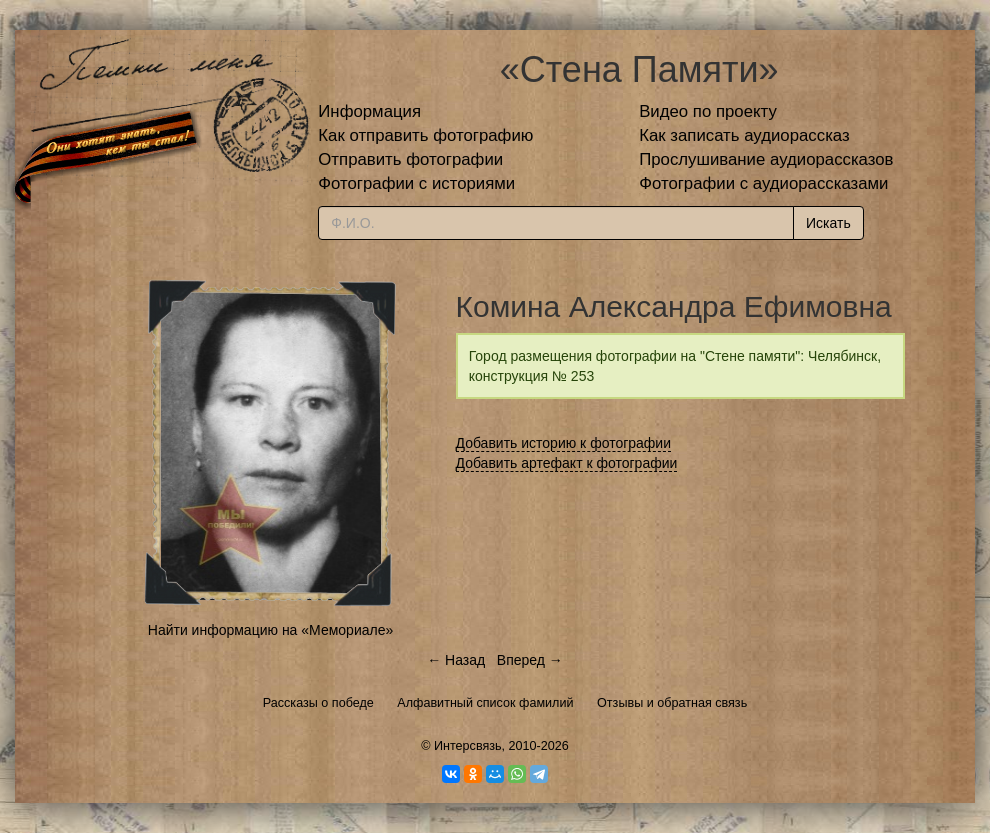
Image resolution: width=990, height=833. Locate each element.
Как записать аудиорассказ (744, 135)
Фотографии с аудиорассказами (763, 183)
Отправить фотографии (410, 159)
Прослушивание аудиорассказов (766, 159)
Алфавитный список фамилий (485, 703)
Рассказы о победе (318, 703)
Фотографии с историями (416, 183)
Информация (369, 111)
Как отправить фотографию (425, 135)
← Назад (456, 660)
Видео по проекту (708, 111)
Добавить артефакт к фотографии (567, 463)
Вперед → (530, 660)
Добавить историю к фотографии (564, 443)
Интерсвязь (468, 746)
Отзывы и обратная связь (672, 703)
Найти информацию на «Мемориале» (270, 630)
